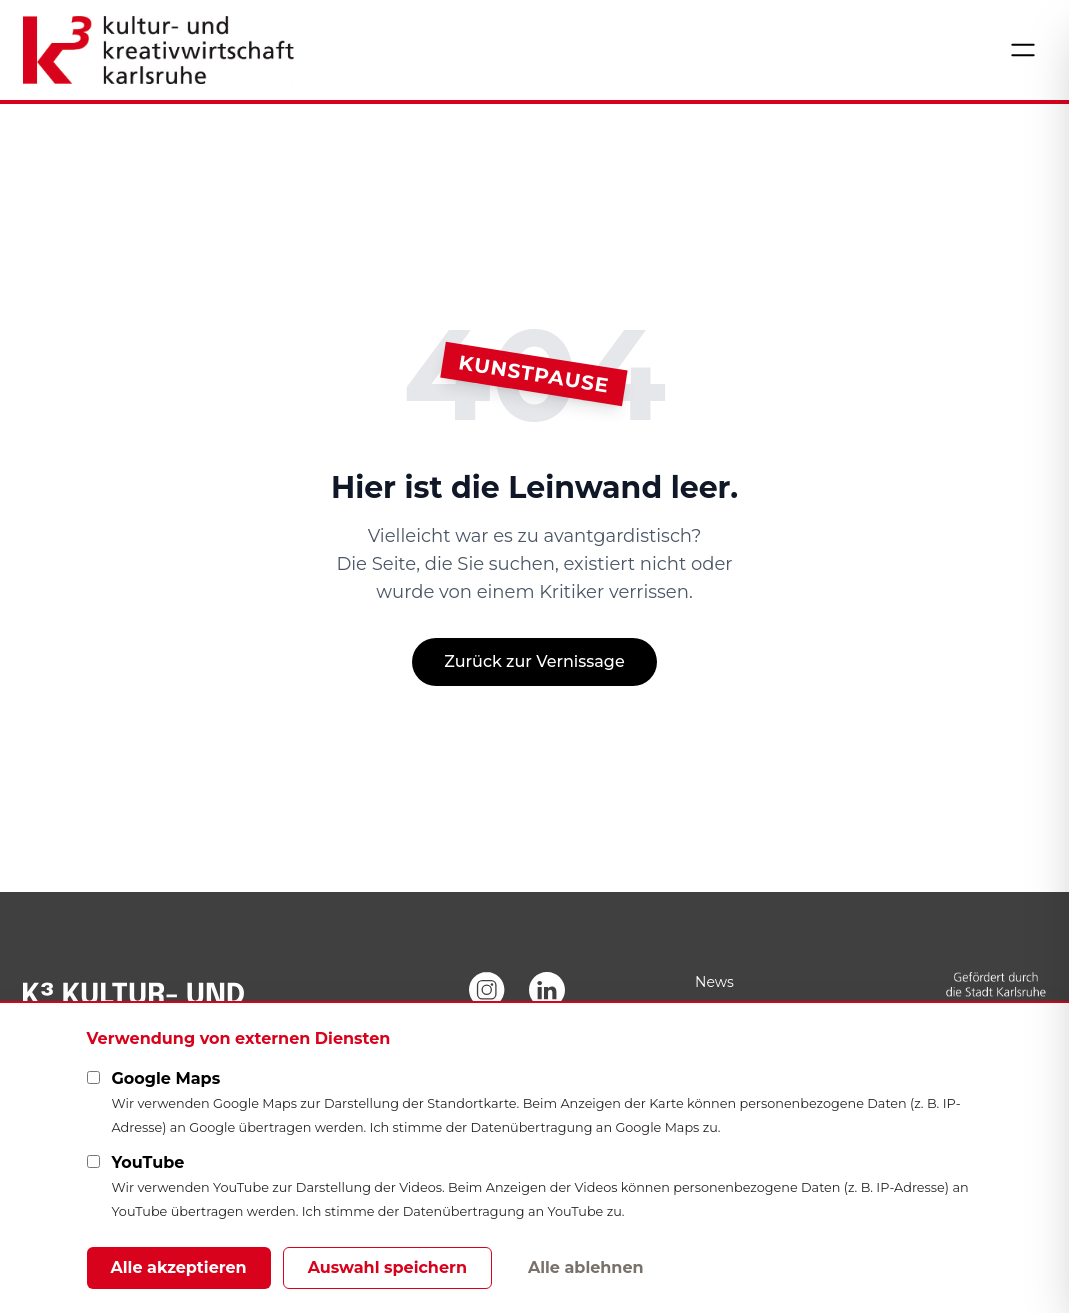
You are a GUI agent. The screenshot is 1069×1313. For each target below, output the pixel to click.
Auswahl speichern (387, 1267)
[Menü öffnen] (1023, 50)
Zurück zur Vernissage (534, 661)
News (714, 982)
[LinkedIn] (547, 990)
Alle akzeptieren (179, 1267)
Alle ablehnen (586, 1267)
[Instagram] (487, 990)
